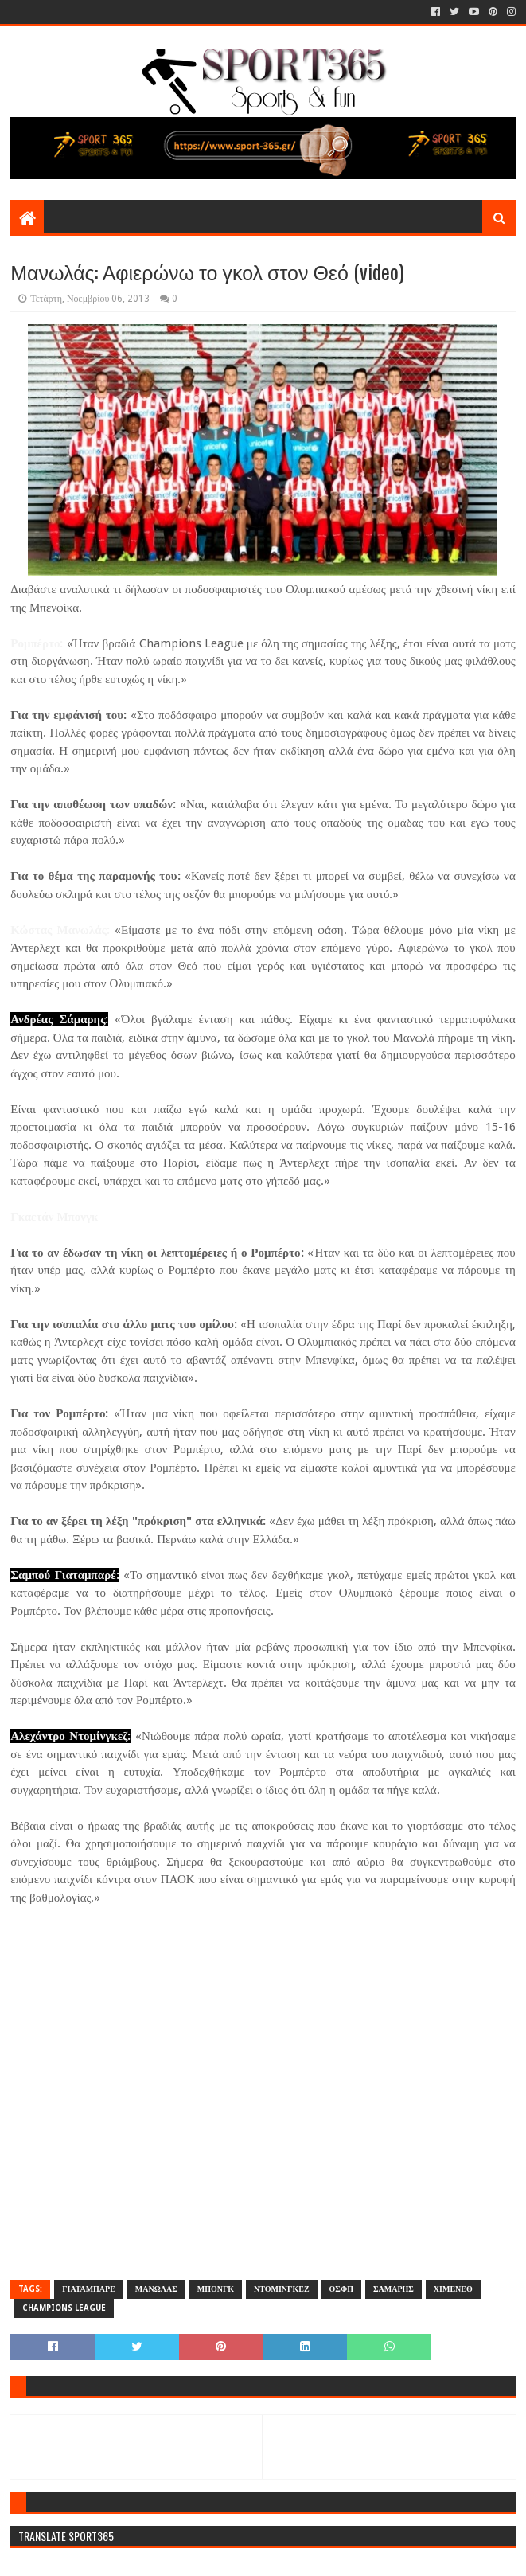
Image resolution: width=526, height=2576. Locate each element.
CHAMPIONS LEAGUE (64, 2308)
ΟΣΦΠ (341, 2289)
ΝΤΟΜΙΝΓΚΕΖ (282, 2289)
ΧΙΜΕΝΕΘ (453, 2289)
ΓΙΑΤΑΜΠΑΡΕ (88, 2289)
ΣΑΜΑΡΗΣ (393, 2289)
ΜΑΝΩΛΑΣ (156, 2289)
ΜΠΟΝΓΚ (215, 2289)
